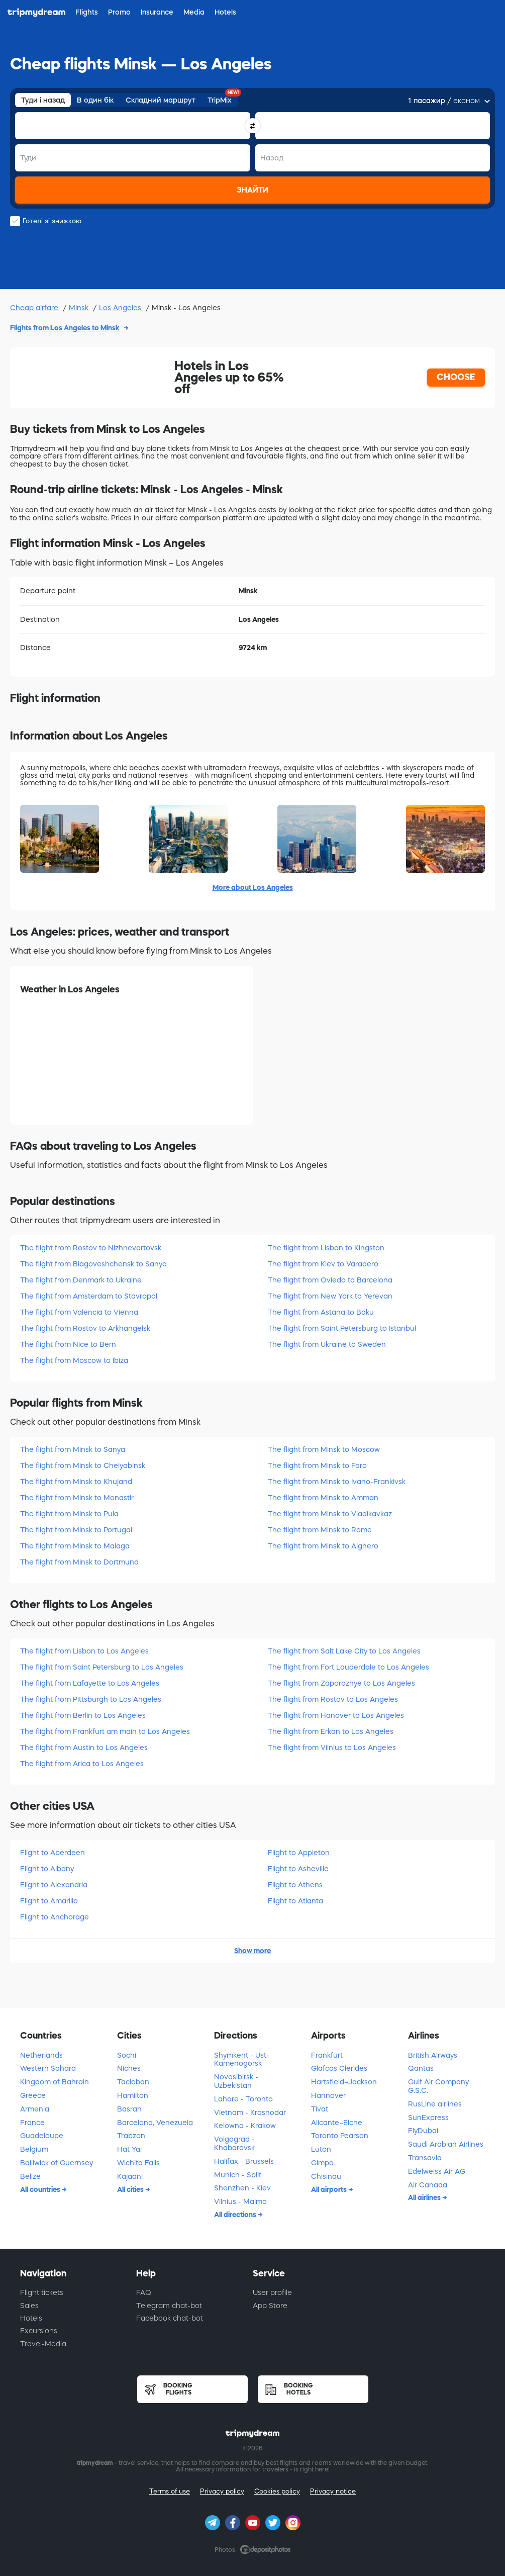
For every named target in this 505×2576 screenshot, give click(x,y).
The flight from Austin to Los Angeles (84, 1747)
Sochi (126, 2055)
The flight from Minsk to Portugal (76, 1529)
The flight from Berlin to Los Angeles (83, 1715)
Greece (33, 2095)
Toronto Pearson (339, 2135)
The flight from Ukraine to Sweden (327, 1344)
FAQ (143, 2292)
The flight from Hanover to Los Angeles (336, 1715)
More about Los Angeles (253, 887)
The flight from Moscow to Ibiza (74, 1360)
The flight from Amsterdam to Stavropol (88, 1296)
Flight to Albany (47, 1868)
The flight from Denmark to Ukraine (81, 1279)
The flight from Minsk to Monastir (77, 1497)
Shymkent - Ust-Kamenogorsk (241, 2059)
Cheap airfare (35, 307)
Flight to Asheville (298, 1868)
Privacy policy (222, 2491)
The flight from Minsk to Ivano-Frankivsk (337, 1481)
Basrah (129, 2108)
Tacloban (133, 2081)
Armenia (34, 2108)
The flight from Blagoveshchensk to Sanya (93, 1263)
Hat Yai (129, 2149)
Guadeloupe (41, 2135)
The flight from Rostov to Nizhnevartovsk (90, 1247)
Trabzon (131, 2135)
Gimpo (322, 2162)
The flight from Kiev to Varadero (323, 1263)
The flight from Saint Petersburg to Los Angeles (101, 1667)
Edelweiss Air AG (436, 2171)
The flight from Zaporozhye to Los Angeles (341, 1683)
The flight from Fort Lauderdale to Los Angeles (348, 1667)
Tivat (319, 2108)
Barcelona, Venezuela (155, 2122)
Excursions (38, 2330)
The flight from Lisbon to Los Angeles (84, 1650)
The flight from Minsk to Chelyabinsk (82, 1465)
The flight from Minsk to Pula (69, 1513)
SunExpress (428, 2117)
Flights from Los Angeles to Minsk (65, 327)
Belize (30, 2176)
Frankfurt (327, 2055)
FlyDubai (423, 2130)
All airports (329, 2189)
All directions (236, 2214)
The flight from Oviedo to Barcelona (330, 1279)
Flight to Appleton (299, 1852)
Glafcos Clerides (339, 2068)
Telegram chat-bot (169, 2305)
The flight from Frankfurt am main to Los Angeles (105, 1731)
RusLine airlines (435, 2103)
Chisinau (326, 2176)
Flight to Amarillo (49, 1900)
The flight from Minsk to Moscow (324, 1449)
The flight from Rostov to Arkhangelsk (85, 1328)
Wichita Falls (138, 2162)
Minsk (79, 307)
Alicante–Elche (336, 2122)
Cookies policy (277, 2491)
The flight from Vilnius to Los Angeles (332, 1747)
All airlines (425, 2197)
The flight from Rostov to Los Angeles (333, 1699)
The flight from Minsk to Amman (323, 1497)
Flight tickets (41, 2292)
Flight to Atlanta (295, 1900)
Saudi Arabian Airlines (445, 2144)
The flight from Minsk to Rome (320, 1529)
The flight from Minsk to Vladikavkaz (330, 1513)
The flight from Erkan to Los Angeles (330, 1731)
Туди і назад (43, 100)
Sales (29, 2305)
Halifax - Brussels (244, 2161)
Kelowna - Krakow (245, 2125)
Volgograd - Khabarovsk (234, 2143)
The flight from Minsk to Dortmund (79, 1562)
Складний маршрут (160, 100)
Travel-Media (43, 2343)
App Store (270, 2305)
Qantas (421, 2068)
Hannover (328, 2095)
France (32, 2122)
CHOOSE (456, 377)
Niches (129, 2068)
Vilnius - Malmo (240, 2201)
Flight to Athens (295, 1884)
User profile (272, 2292)
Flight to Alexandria (53, 1884)
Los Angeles (121, 307)
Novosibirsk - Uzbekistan (236, 2081)
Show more (252, 1950)
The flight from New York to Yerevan (330, 1296)
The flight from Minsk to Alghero (323, 1545)
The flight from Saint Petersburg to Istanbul (342, 1328)
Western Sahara (48, 2068)
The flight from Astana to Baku (321, 1312)
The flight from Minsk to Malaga (75, 1545)
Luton (321, 2149)
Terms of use (169, 2491)
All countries (41, 2189)
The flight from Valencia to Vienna (79, 1312)
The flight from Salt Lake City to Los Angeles (344, 1650)
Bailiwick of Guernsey (56, 2162)
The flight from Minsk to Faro (317, 1465)
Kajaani (130, 2176)
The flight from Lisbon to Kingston (326, 1247)
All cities (131, 2189)
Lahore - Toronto (243, 2098)
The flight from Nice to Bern (68, 1344)
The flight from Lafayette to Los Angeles (89, 1683)
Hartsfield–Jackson (344, 2081)
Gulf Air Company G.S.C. (438, 2086)
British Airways (432, 2055)
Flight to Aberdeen (52, 1852)
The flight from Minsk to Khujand (76, 1481)
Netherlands (41, 2055)
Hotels (31, 2318)
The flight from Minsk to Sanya (72, 1449)
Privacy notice (333, 2491)
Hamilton (132, 2095)
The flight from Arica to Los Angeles (82, 1763)
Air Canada (427, 2184)
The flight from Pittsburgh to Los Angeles (90, 1699)
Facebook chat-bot (169, 2318)
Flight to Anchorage (54, 1916)
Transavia (425, 2157)
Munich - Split (237, 2174)
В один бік (95, 100)
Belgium (34, 2149)
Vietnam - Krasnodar (250, 2112)
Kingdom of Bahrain (54, 2081)
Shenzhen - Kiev (242, 2187)
